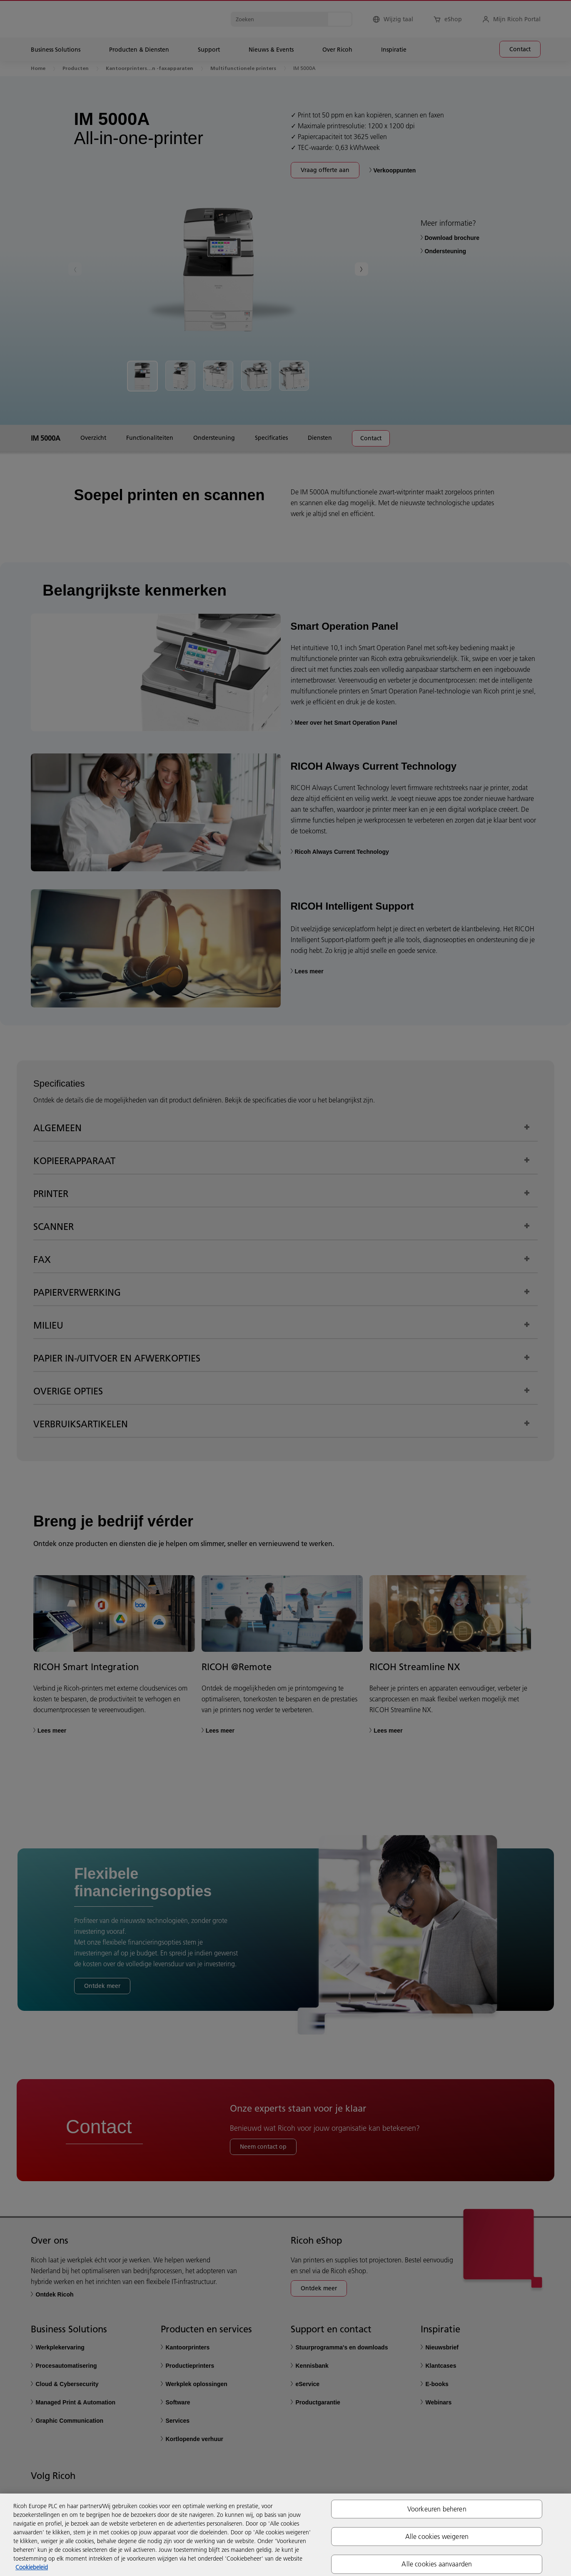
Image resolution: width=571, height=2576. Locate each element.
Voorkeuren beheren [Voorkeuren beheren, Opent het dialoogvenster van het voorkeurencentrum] (436, 2509)
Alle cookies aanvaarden (436, 2564)
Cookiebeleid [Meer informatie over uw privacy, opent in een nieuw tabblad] (31, 2567)
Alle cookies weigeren (437, 2536)
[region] (285, 2535)
